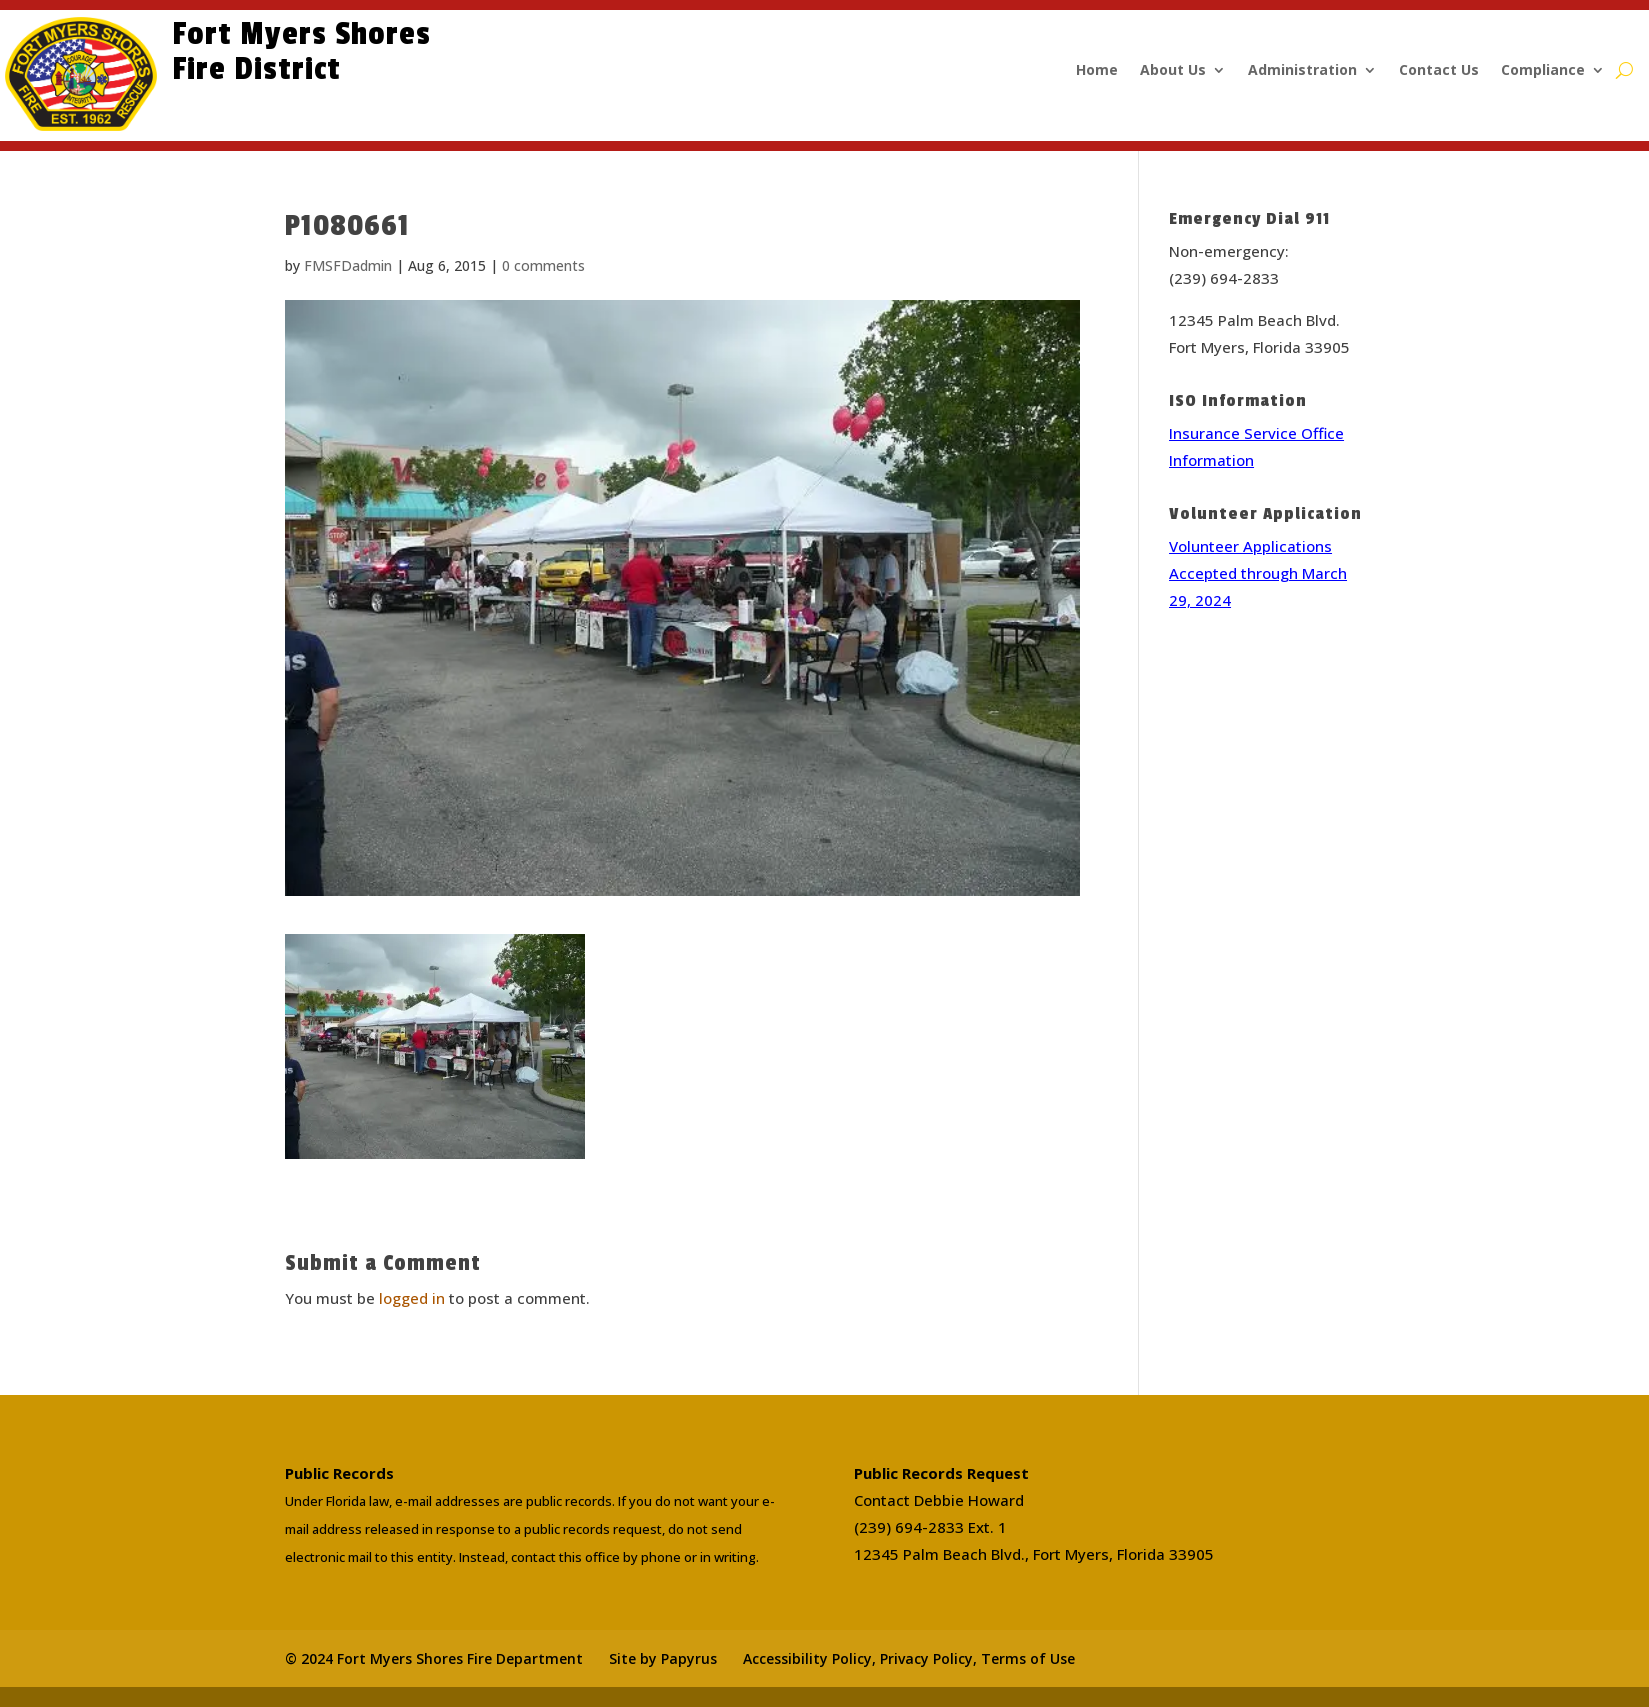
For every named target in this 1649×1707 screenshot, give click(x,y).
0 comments (543, 265)
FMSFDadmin (348, 265)
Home (1097, 71)
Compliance (1543, 71)
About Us (1173, 71)
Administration (1302, 71)
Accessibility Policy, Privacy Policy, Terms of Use (909, 1658)
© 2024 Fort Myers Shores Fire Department (434, 1658)
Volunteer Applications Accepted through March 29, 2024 (1258, 573)
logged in (412, 1298)
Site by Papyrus (663, 1658)
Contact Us (1439, 71)
